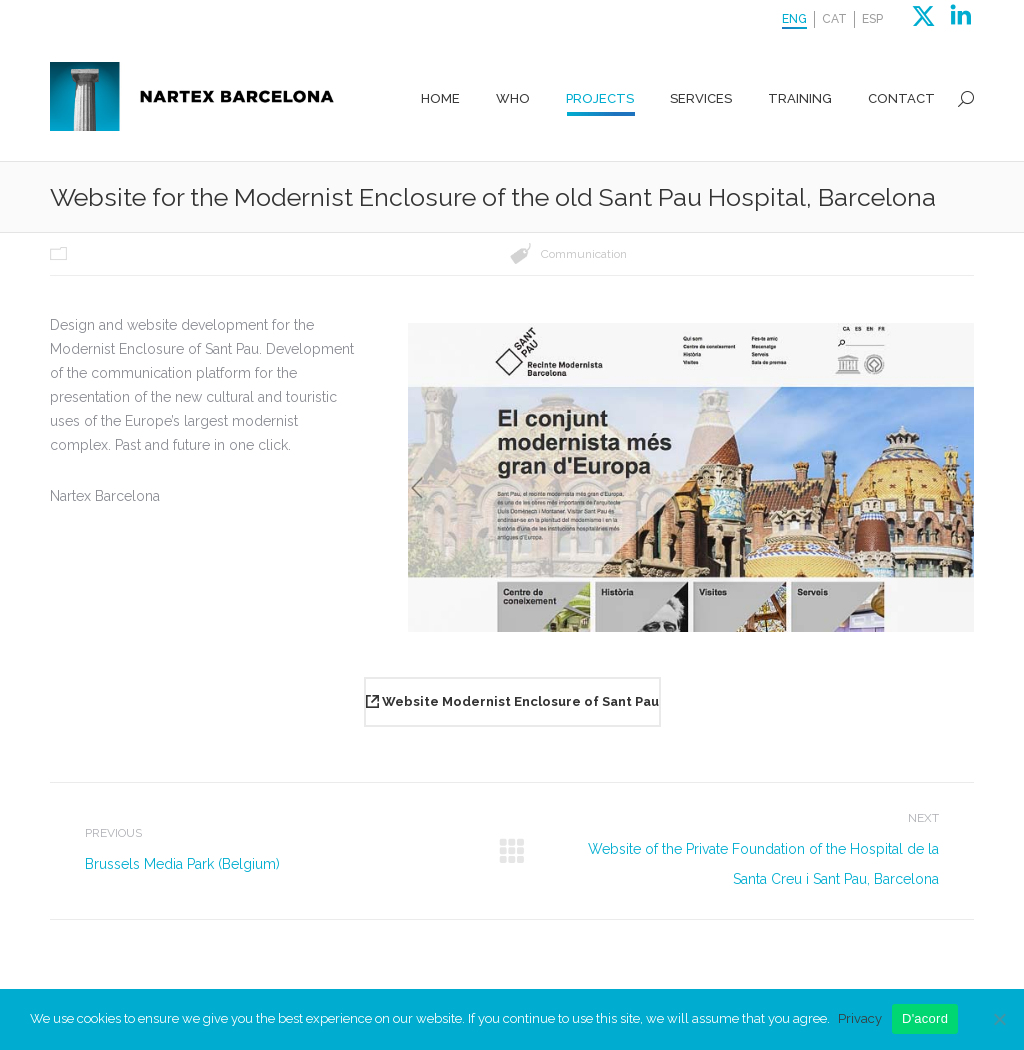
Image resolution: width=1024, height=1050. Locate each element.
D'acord (925, 1018)
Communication (584, 254)
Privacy (860, 1018)
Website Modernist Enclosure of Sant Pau (512, 701)
